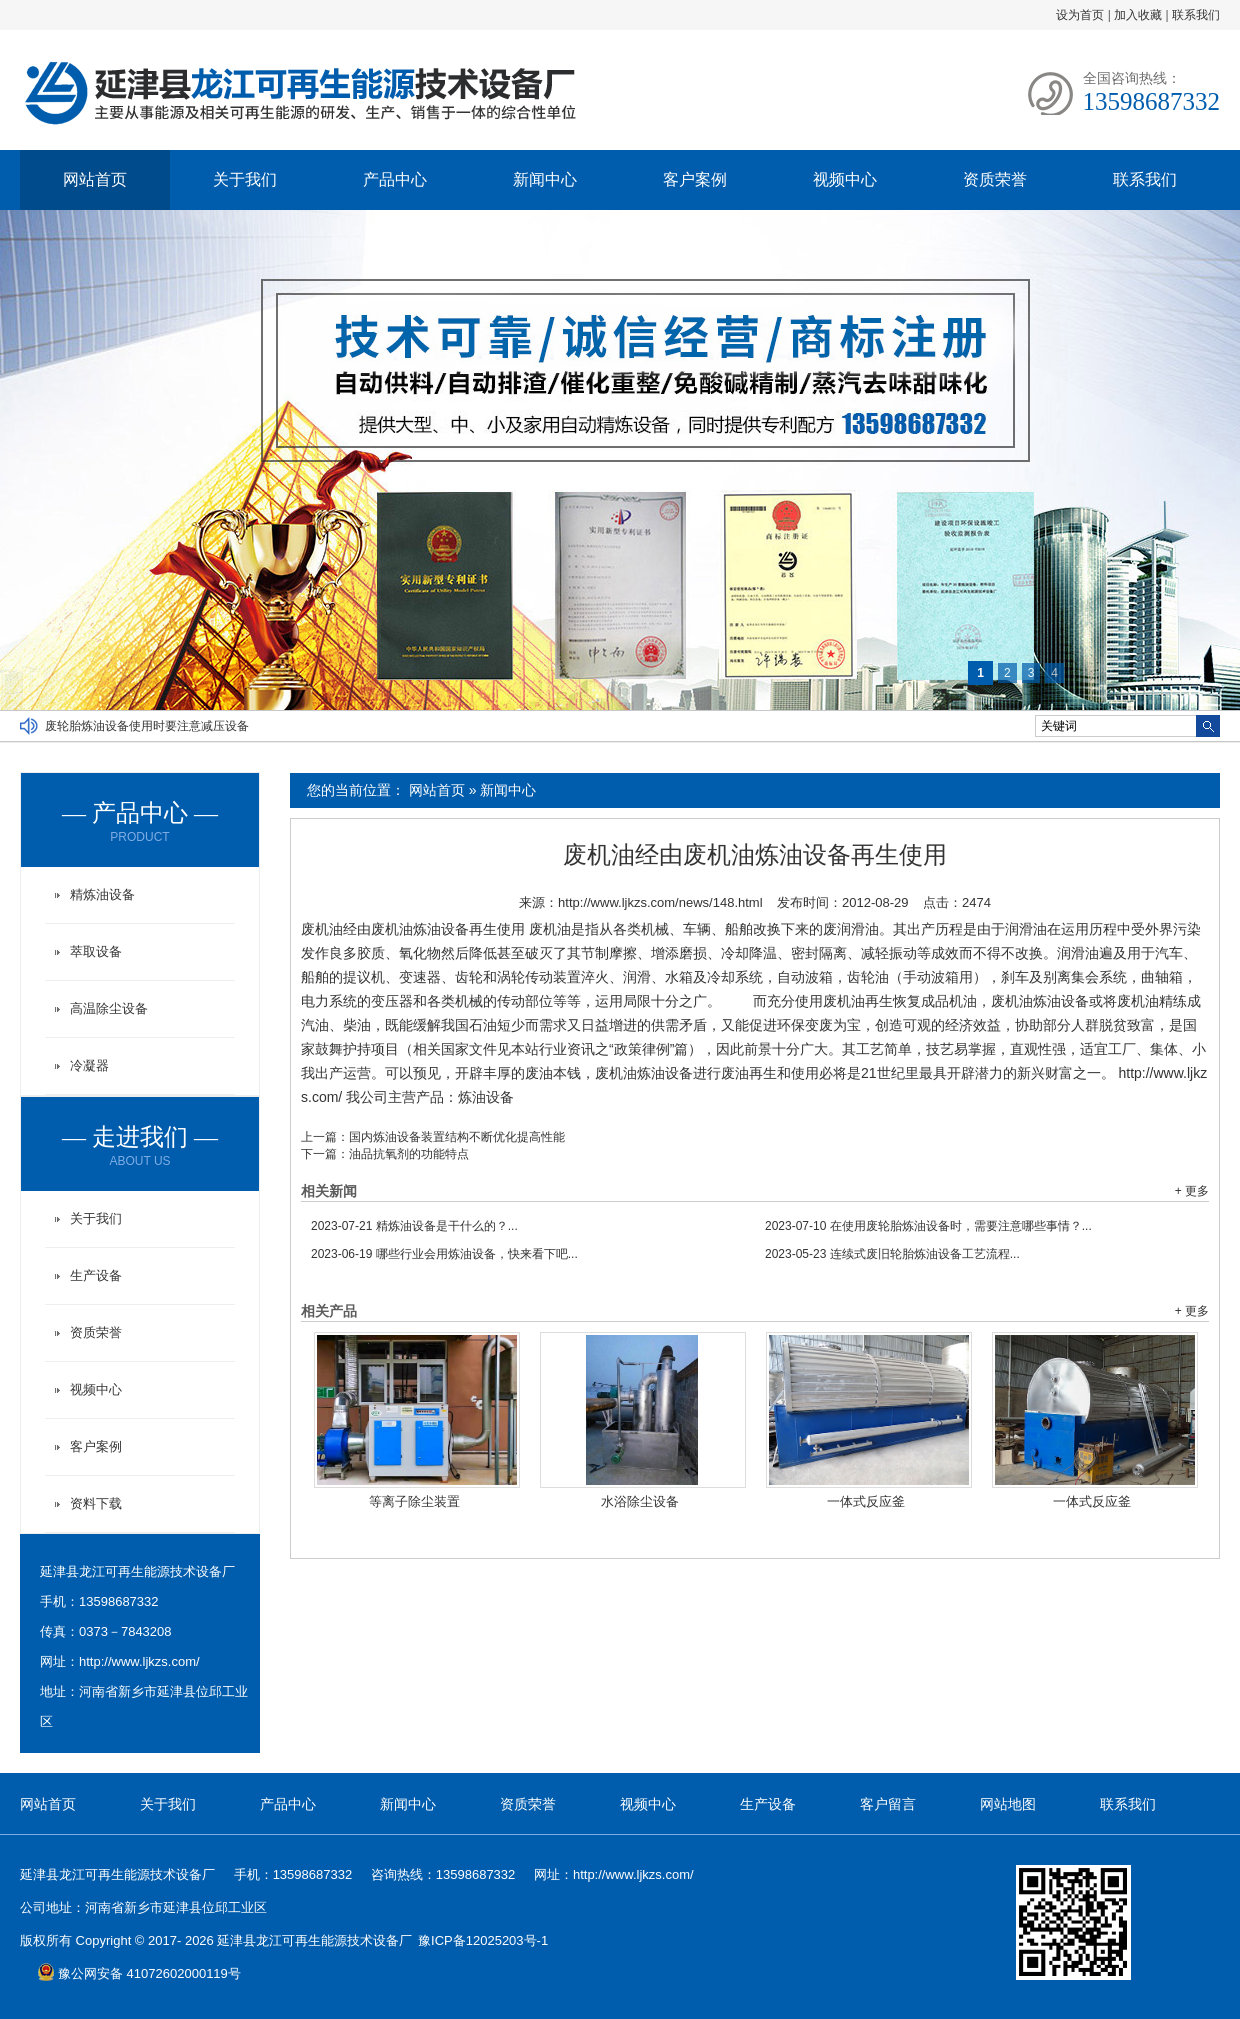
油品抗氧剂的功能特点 (409, 1154)
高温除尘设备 (109, 1008)
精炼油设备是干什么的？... (414, 1226)
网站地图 (1008, 1804)
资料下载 (96, 1503)
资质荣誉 (995, 179)
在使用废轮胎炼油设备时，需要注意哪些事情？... (928, 1226)
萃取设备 (96, 951)
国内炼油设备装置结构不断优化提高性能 (457, 1137)
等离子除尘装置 (414, 1501)
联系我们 (1196, 15)
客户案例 (695, 179)
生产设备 (96, 1275)
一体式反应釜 (866, 1501)
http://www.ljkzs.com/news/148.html (660, 902)
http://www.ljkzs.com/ (139, 1661)
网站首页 (95, 179)
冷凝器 (89, 1065)
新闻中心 (545, 179)
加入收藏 (1138, 15)
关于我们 (245, 179)
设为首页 (1080, 15)
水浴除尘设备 (640, 1501)
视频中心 (845, 179)
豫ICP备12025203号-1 (483, 1940)
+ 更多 (1192, 1191)
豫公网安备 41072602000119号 (139, 1973)
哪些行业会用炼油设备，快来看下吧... (444, 1254)
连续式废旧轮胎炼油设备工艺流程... (892, 1254)
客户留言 (888, 1804)
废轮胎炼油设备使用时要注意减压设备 (147, 726)
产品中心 (395, 179)
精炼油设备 (102, 894)
